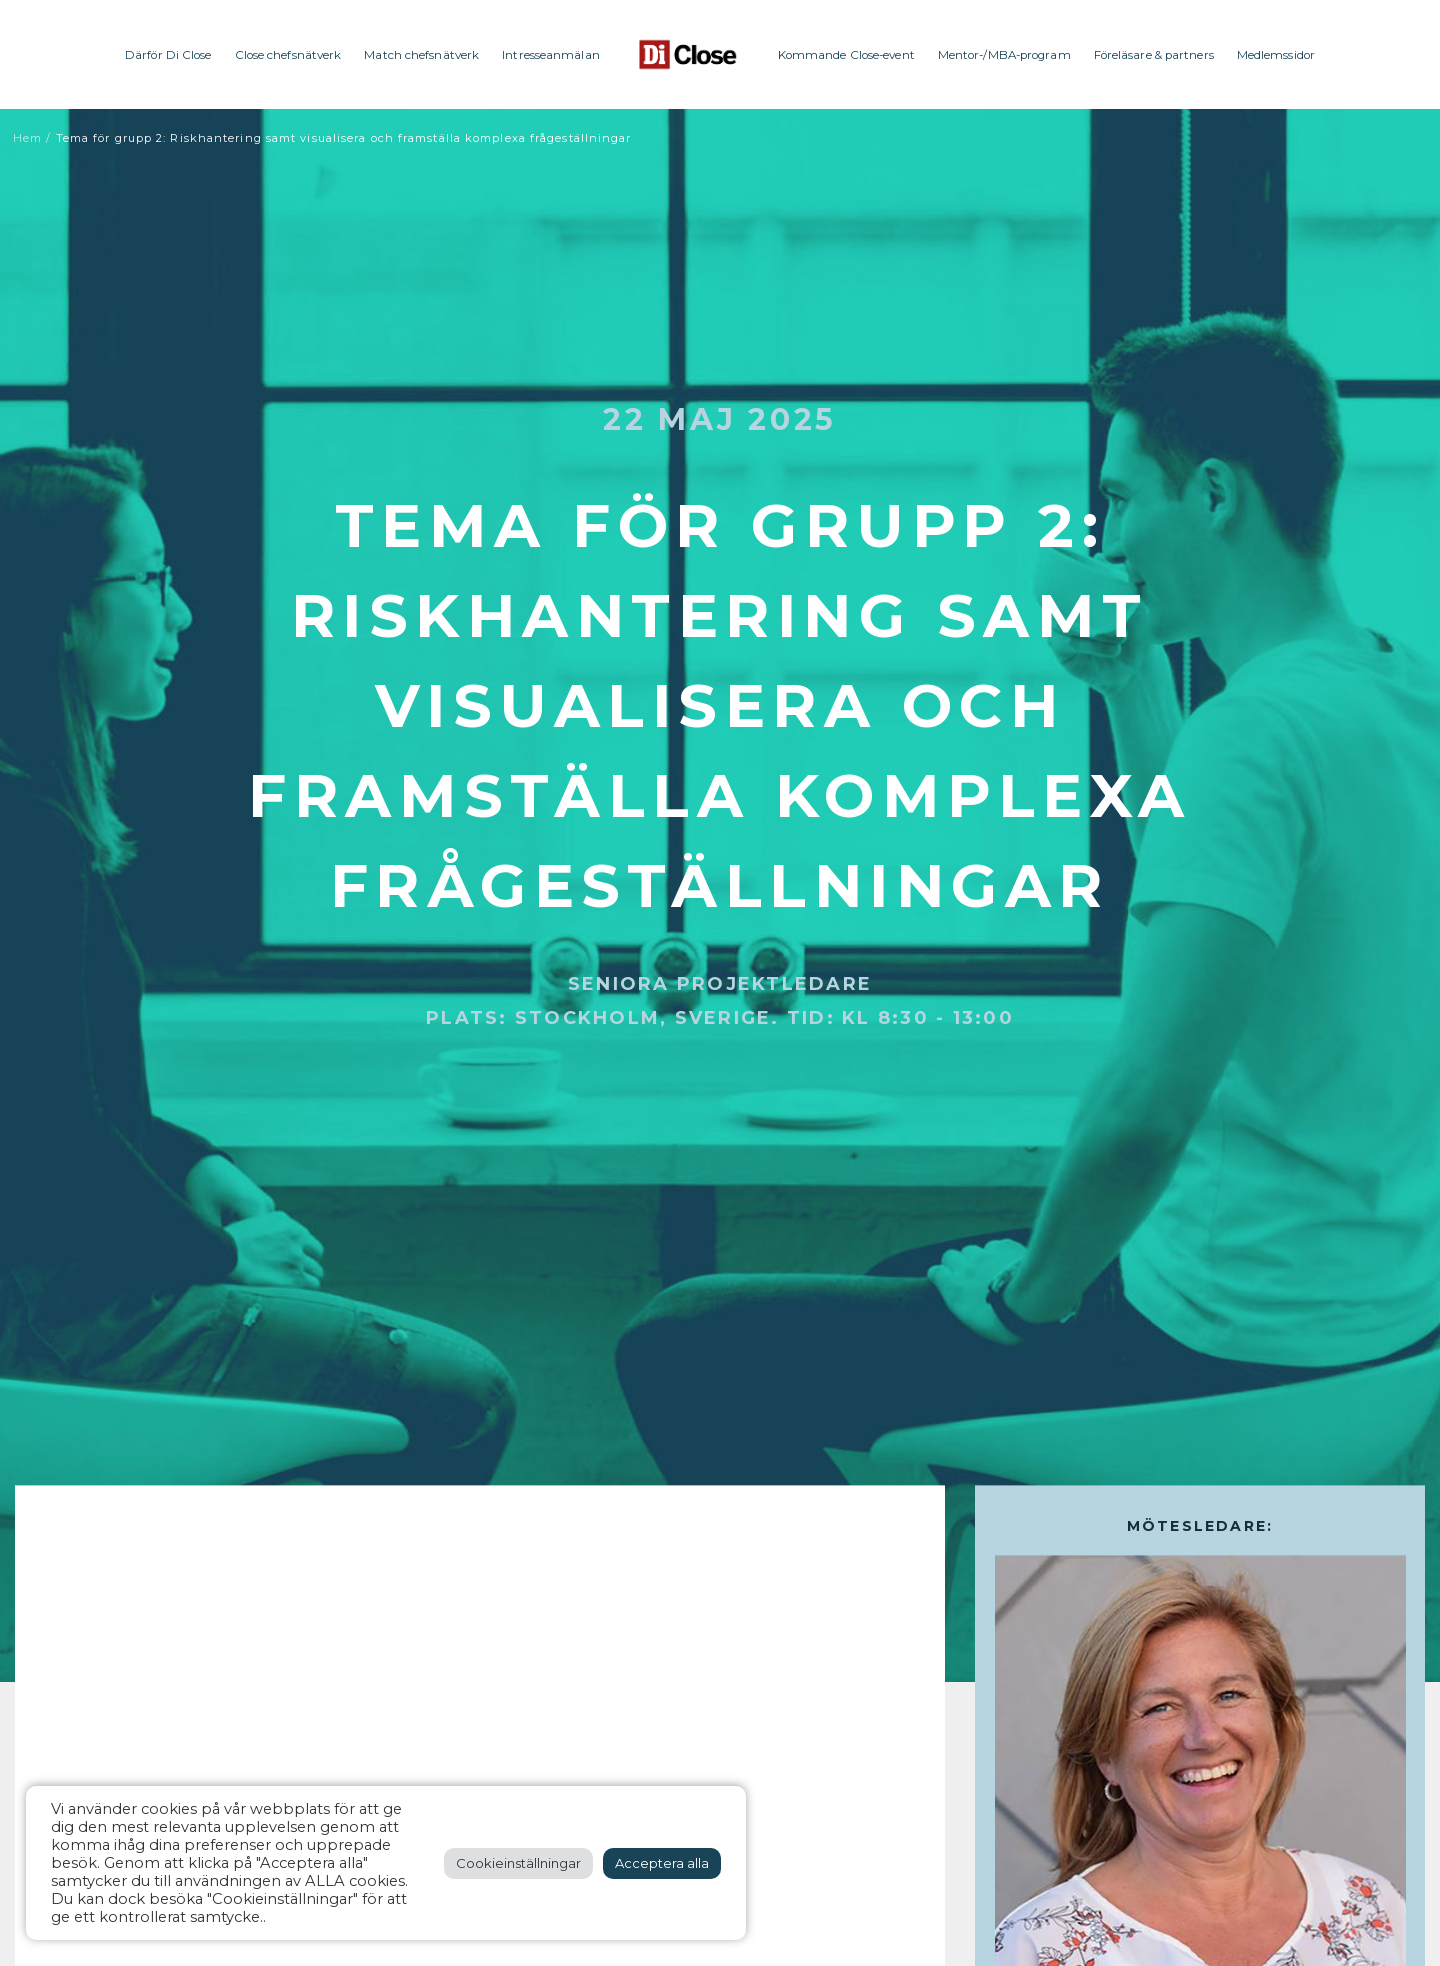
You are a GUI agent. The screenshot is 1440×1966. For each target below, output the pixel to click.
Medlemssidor (1276, 55)
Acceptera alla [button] (662, 1863)
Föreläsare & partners (1154, 55)
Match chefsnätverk (421, 55)
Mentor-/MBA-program (1004, 55)
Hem (27, 138)
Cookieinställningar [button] (518, 1863)
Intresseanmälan (551, 55)
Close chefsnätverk (288, 55)
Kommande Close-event (846, 55)
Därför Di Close (168, 55)
